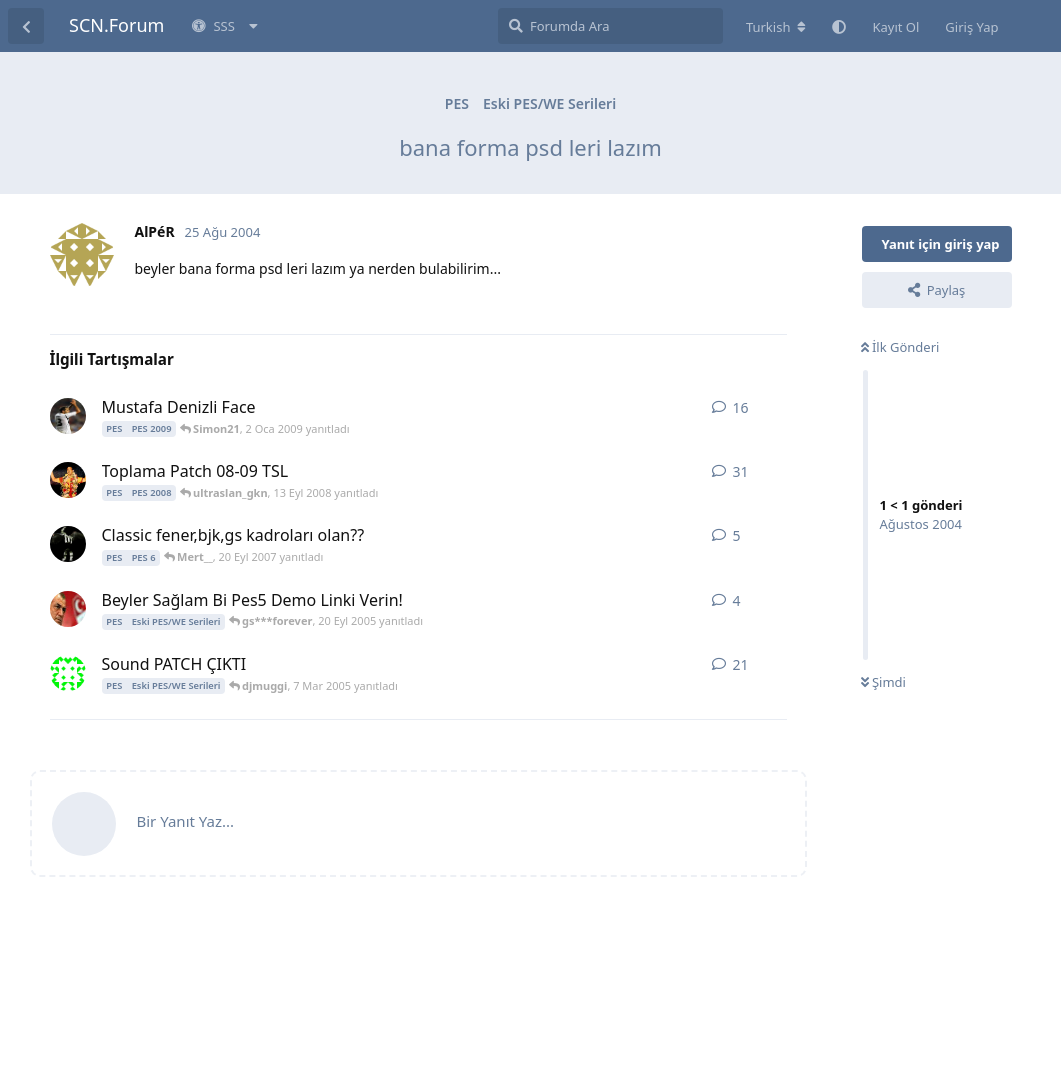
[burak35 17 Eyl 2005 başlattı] (68, 609)
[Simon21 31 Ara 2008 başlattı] (68, 416)
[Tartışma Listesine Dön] (26, 26)
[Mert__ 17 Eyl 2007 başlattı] (68, 544)
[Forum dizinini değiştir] (776, 27)
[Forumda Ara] (610, 26)
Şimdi (883, 682)
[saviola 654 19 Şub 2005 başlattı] (68, 673)
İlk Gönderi (900, 347)
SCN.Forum (116, 25)
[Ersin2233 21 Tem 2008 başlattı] (68, 480)
